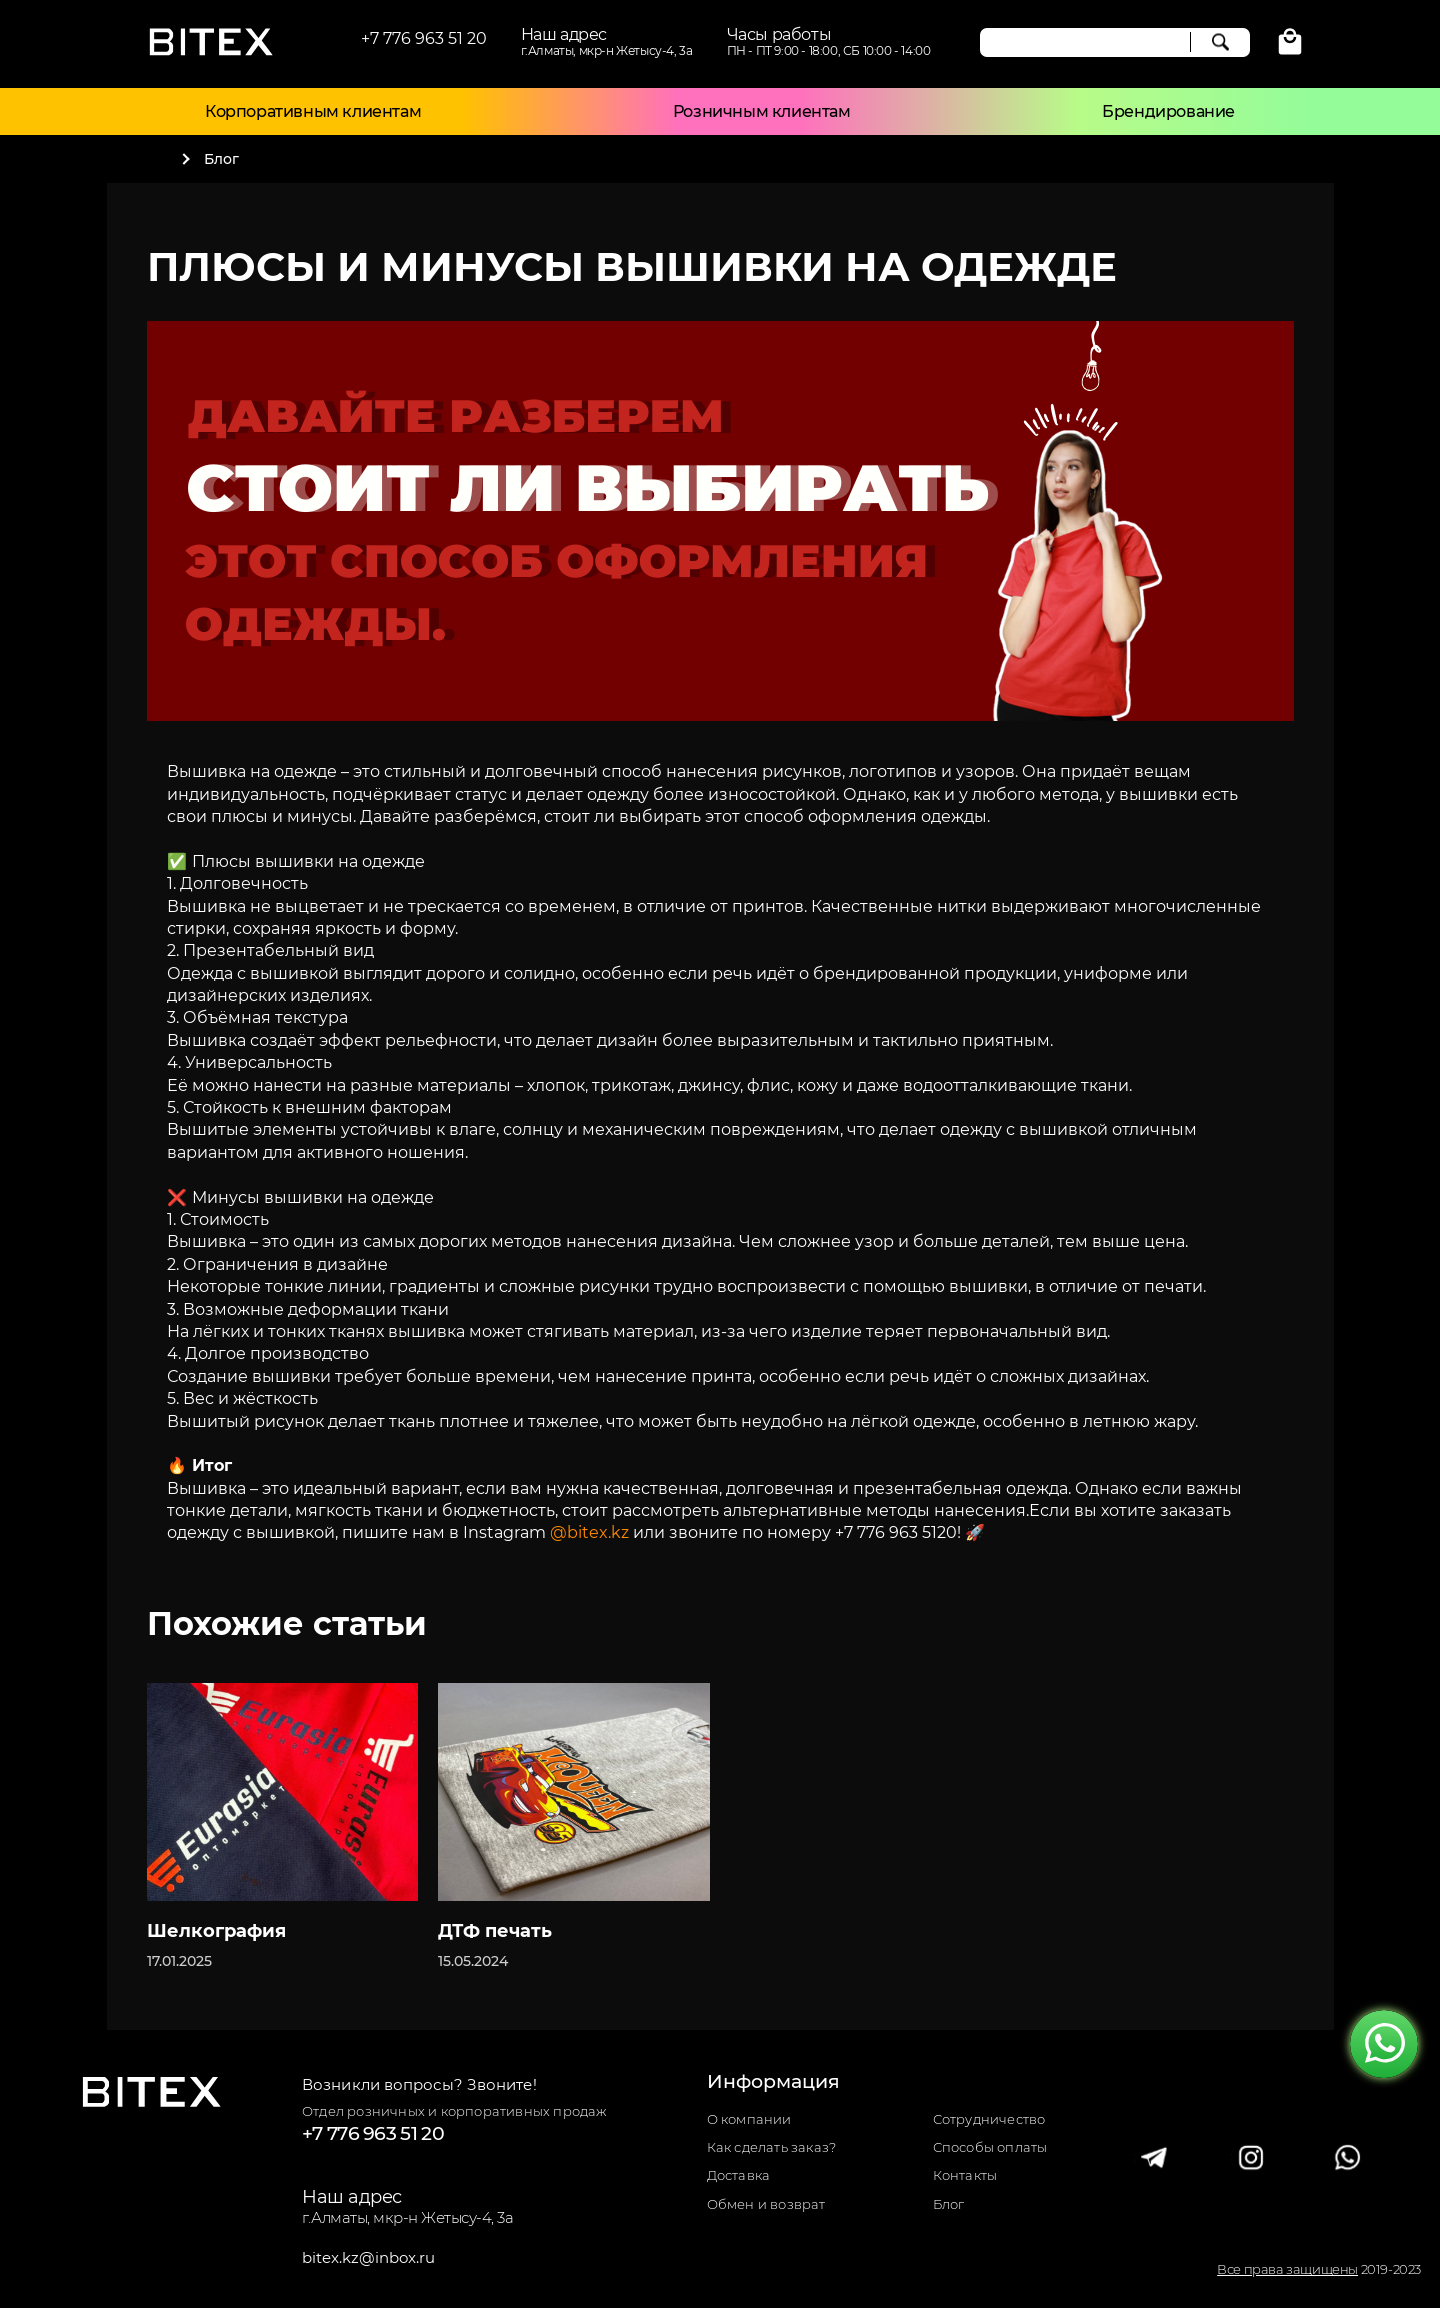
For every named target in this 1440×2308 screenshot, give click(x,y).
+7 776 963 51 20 (424, 38)
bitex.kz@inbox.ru (368, 2258)
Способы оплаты (990, 2147)
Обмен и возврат (766, 2204)
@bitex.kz (589, 1532)
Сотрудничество (989, 2119)
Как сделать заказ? (772, 2147)
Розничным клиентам (762, 111)
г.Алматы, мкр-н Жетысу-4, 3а (407, 2218)
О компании (749, 2119)
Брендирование (1168, 111)
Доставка (739, 2175)
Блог (949, 2204)
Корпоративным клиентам (313, 111)
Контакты (965, 2175)
